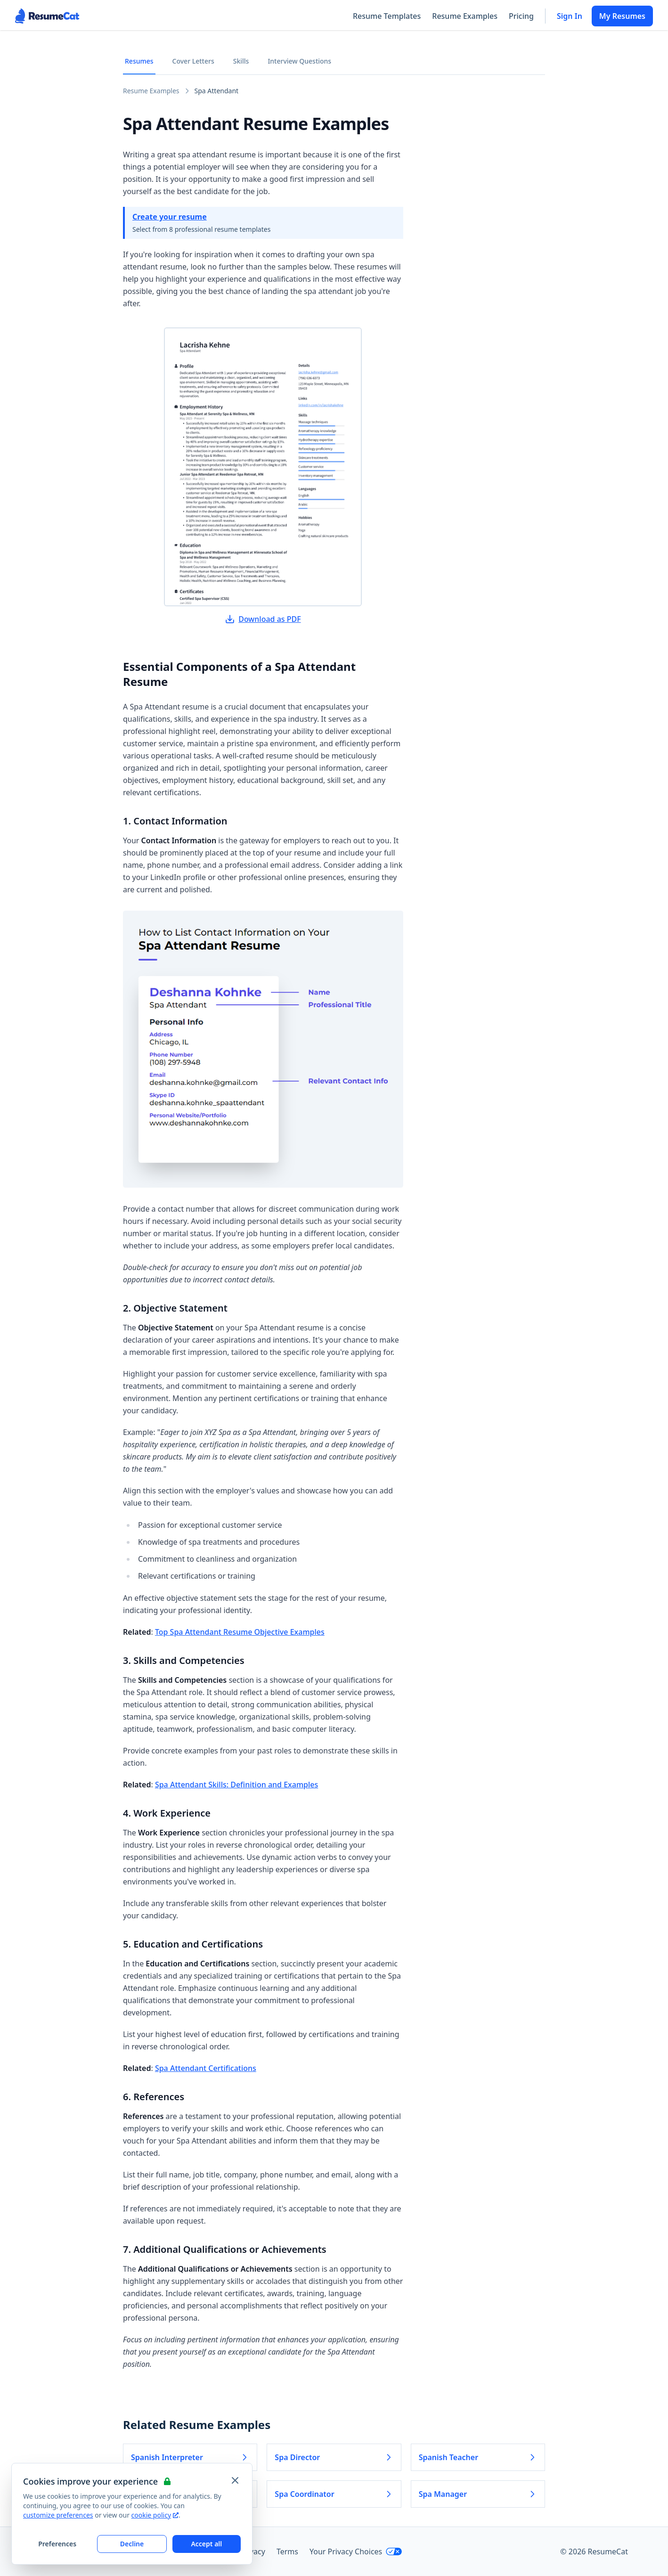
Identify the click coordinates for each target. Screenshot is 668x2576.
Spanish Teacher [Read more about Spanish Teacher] (478, 2457)
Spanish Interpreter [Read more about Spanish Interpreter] (190, 2457)
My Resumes (622, 16)
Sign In (569, 16)
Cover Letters (193, 61)
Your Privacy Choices (356, 2551)
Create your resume (169, 217)
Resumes (139, 61)
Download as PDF (263, 619)
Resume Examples (464, 16)
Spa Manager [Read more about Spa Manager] (478, 2494)
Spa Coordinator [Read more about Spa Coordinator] (334, 2494)
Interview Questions (299, 61)
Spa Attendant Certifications (205, 2068)
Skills (241, 61)
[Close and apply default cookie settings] (235, 2480)
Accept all (206, 2543)
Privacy (252, 2551)
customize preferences (58, 2515)
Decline (132, 2543)
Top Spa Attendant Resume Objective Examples (240, 1632)
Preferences (57, 2543)
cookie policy (155, 2515)
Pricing (521, 16)
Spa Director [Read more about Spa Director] (334, 2457)
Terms (287, 2551)
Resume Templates (387, 16)
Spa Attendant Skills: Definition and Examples (236, 1784)
